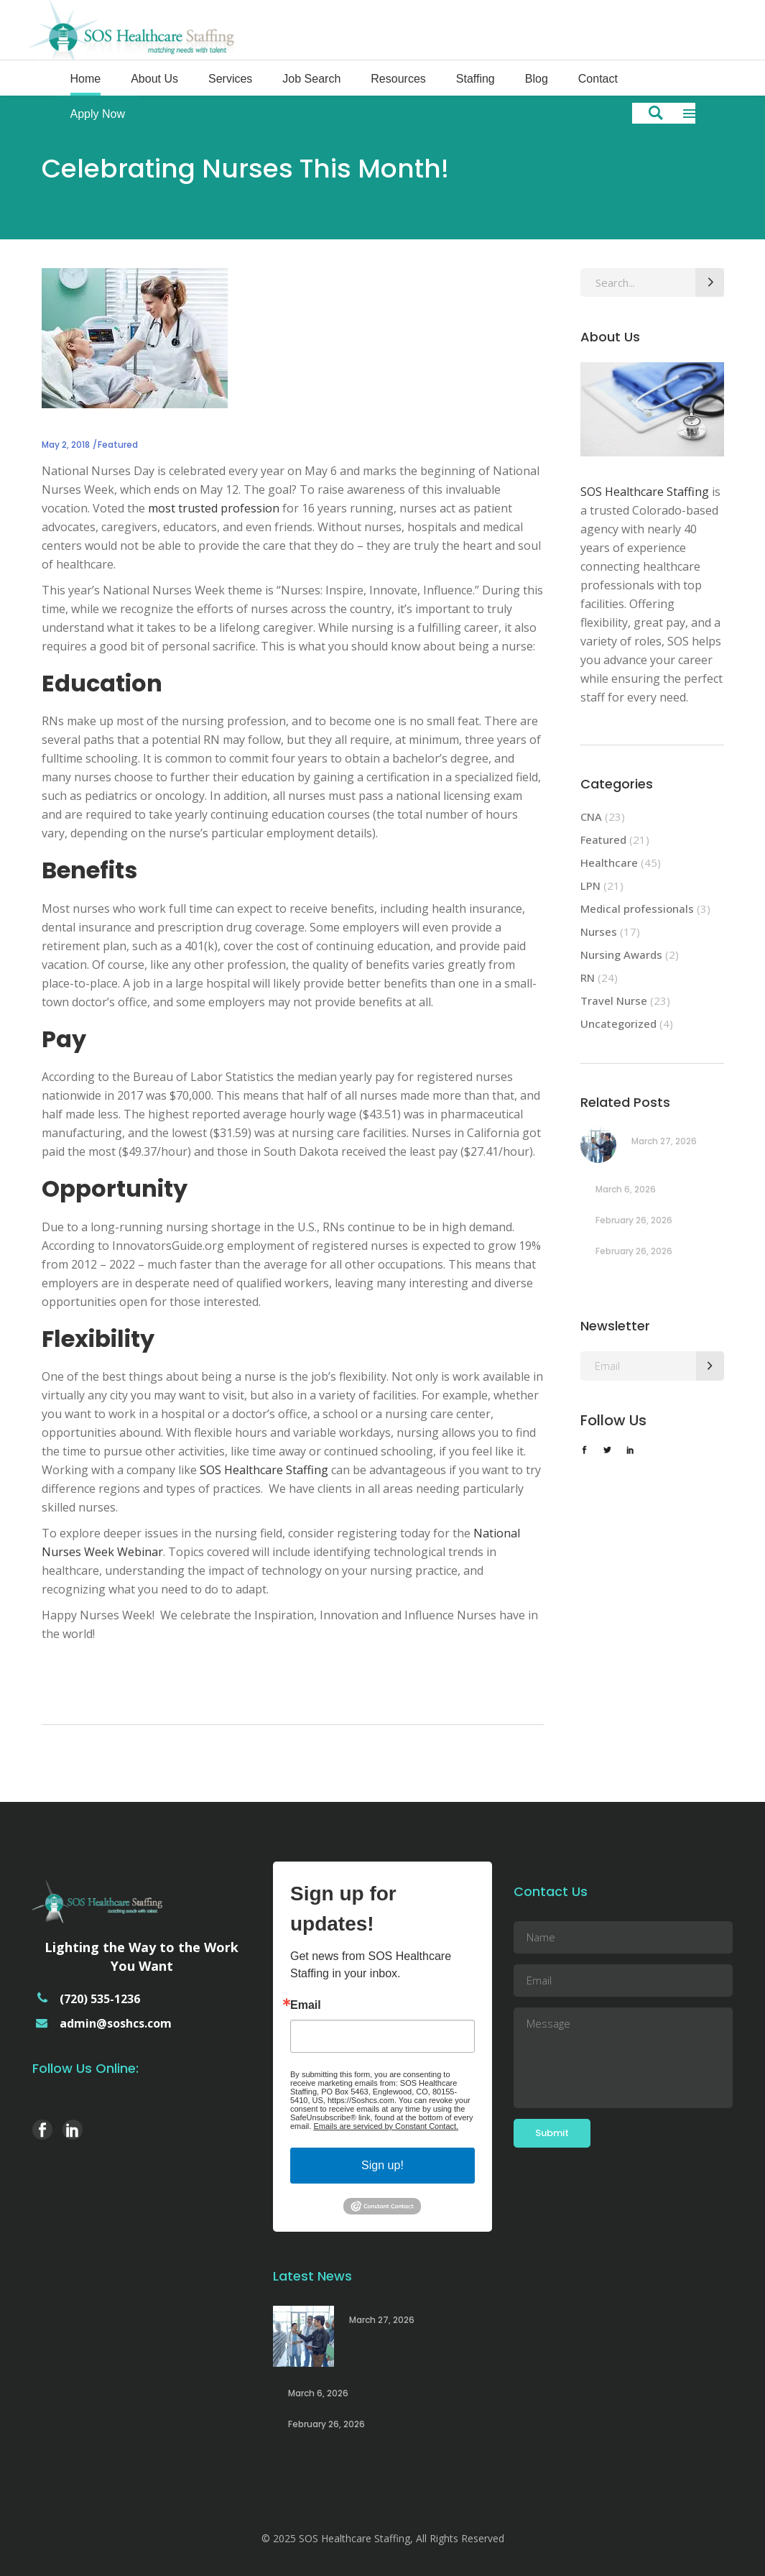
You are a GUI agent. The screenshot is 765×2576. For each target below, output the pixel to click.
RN (587, 977)
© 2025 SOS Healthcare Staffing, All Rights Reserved (382, 2538)
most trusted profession (213, 508)
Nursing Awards (621, 954)
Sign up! (382, 2165)
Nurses (598, 931)
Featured (118, 444)
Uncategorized (618, 1023)
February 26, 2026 (633, 1220)
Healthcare (609, 862)
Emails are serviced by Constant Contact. (385, 2126)
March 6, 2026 (625, 1189)
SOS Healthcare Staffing (264, 1470)
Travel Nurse (613, 1000)
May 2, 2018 (66, 444)
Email (305, 2005)
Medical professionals (637, 908)
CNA (591, 816)
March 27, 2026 (664, 1141)
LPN (590, 885)
